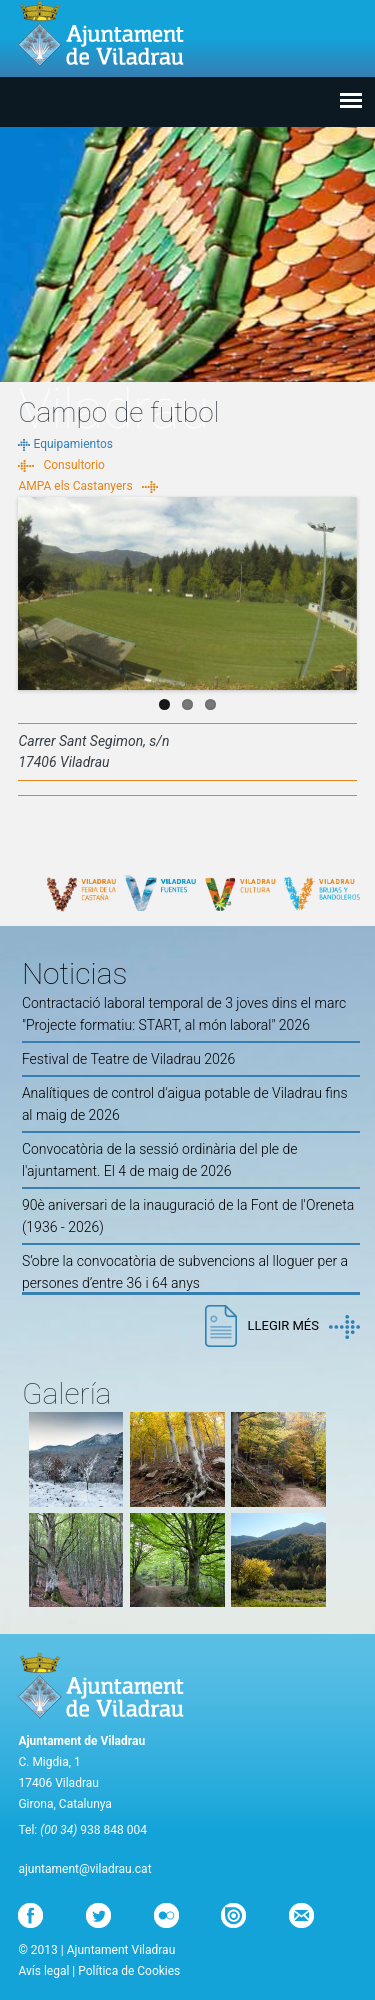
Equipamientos (73, 444)
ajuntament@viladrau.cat (84, 1869)
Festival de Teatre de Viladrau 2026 (128, 1059)
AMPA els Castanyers (75, 486)
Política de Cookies (129, 1971)
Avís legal (43, 1971)
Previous (33, 589)
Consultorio (74, 465)
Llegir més (303, 1327)
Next (342, 589)
